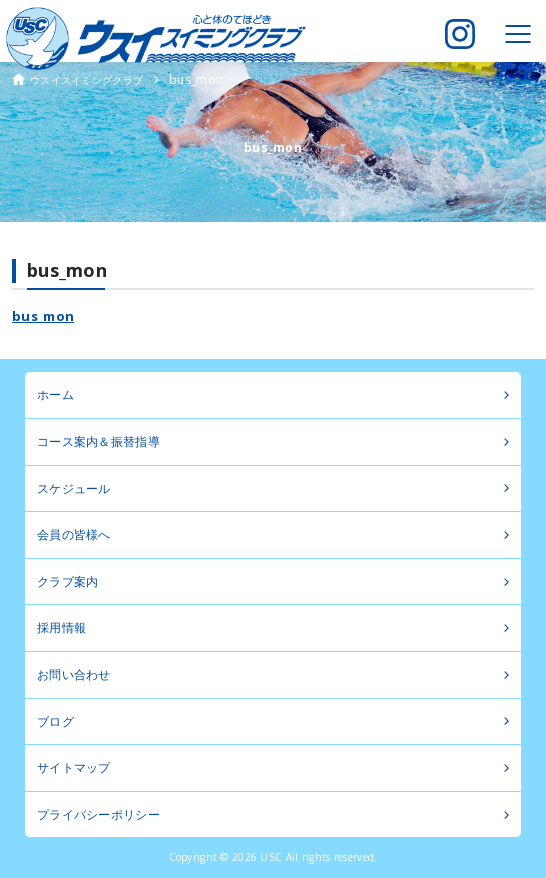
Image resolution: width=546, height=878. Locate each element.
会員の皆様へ (74, 534)
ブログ (55, 721)
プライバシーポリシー (98, 814)
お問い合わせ (74, 674)
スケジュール (74, 488)
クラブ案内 (67, 581)
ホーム (55, 394)
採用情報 (61, 627)
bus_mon (43, 316)
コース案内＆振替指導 (98, 441)
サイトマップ (74, 767)
